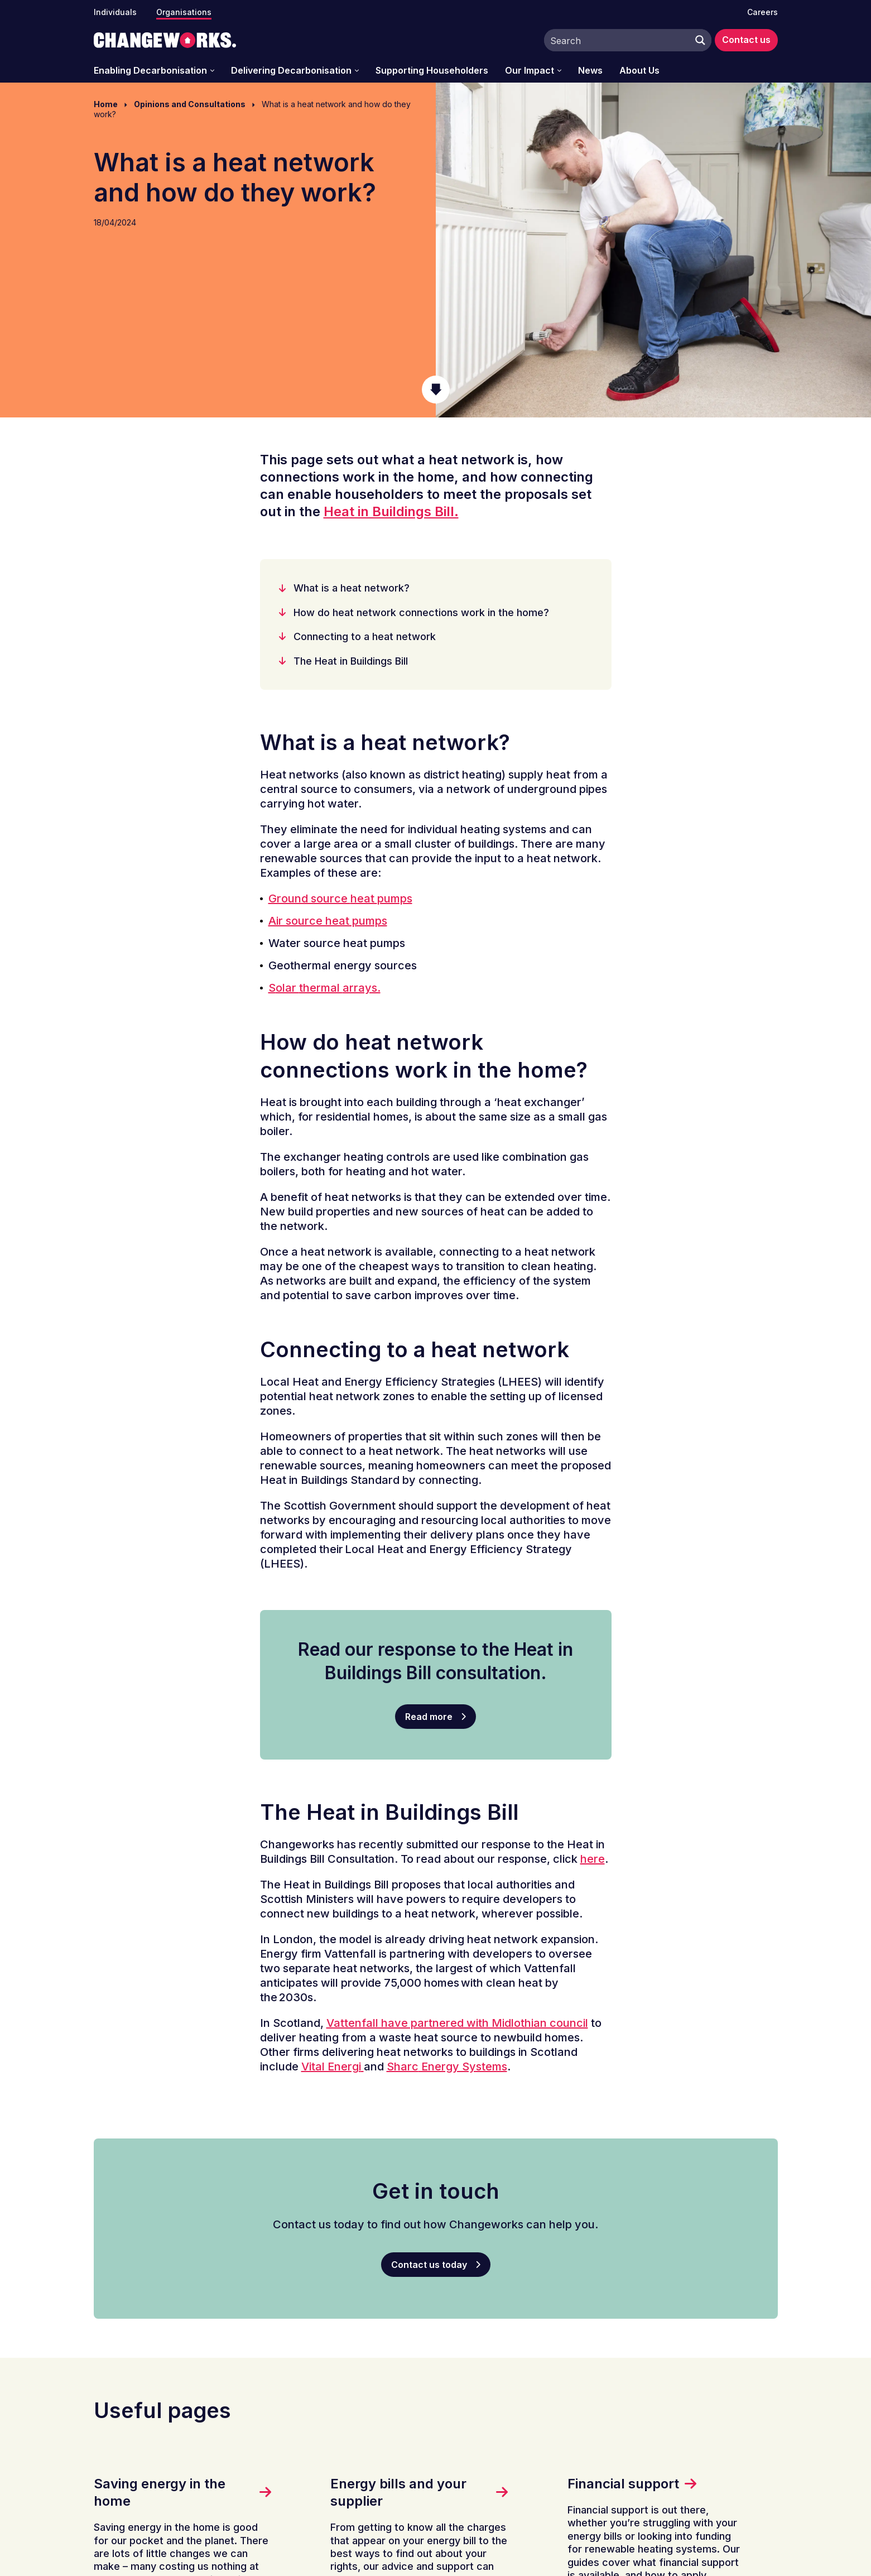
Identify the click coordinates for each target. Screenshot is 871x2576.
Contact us (746, 39)
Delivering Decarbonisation (291, 71)
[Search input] (617, 40)
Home (106, 104)
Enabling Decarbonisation (150, 71)
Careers (762, 12)
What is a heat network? (351, 588)
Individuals (115, 12)
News (590, 71)
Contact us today (429, 2264)
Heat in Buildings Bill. (391, 511)
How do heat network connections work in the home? (421, 612)
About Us (639, 71)
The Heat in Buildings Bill (350, 661)
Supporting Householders (432, 71)
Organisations (183, 12)
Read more (429, 1716)
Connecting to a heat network (364, 636)
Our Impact (529, 71)
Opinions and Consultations (190, 104)
